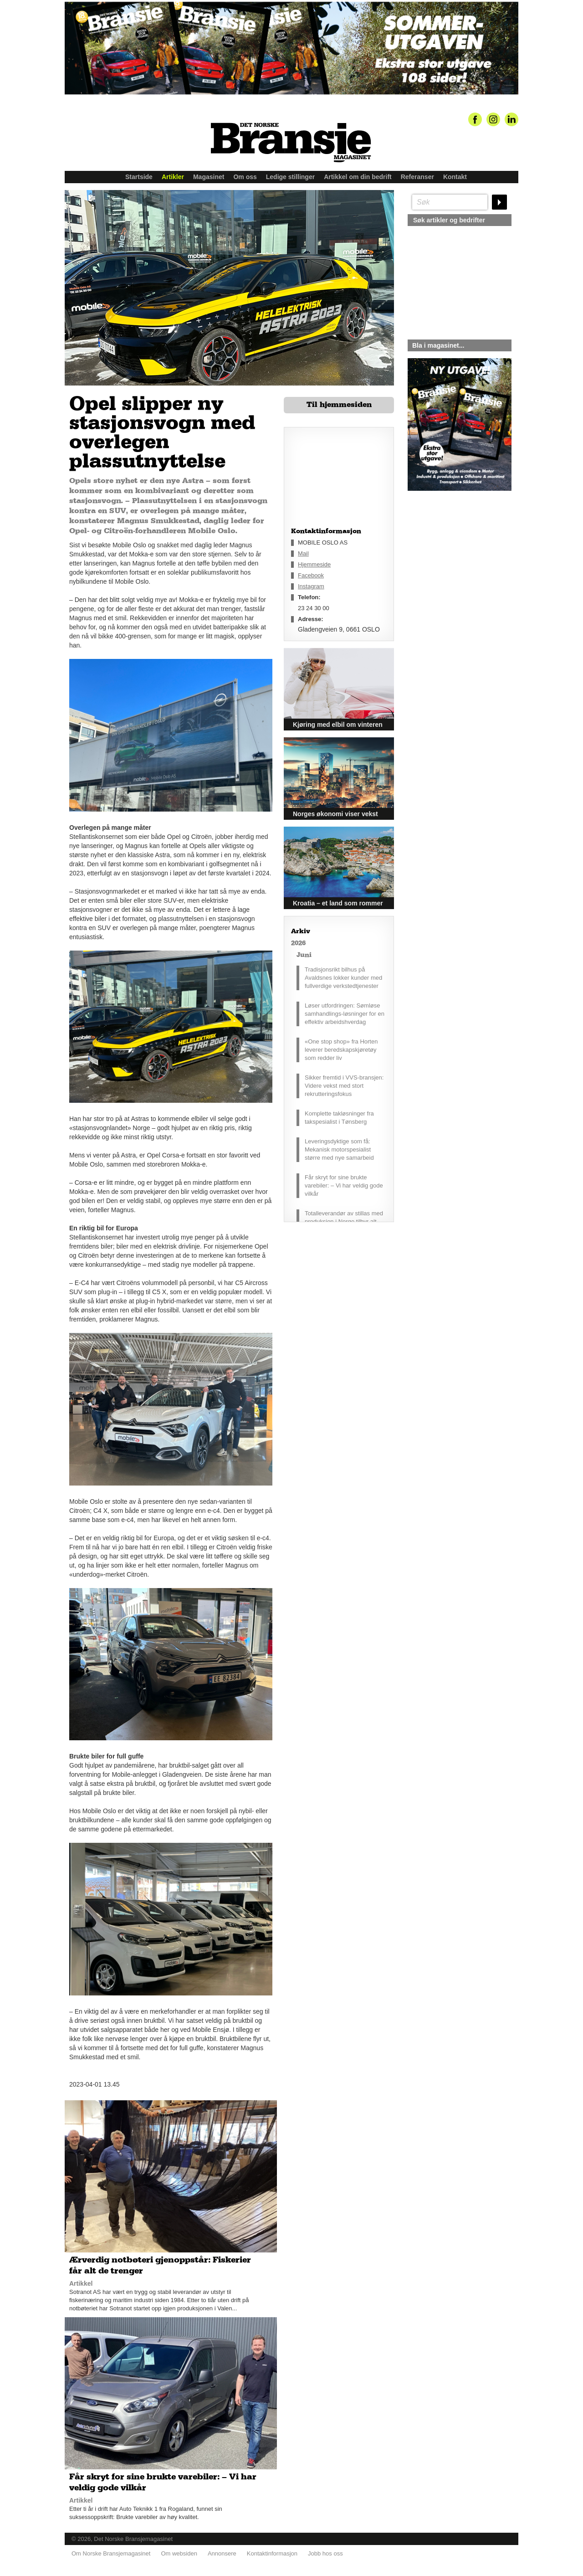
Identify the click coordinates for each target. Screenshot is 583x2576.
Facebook (311, 575)
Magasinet (208, 176)
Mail (303, 553)
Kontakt (455, 176)
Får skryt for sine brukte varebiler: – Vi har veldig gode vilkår (344, 1185)
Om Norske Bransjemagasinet (111, 2553)
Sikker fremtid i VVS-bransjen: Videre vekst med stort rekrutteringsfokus (344, 1085)
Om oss (244, 176)
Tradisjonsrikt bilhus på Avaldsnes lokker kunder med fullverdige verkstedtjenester (343, 977)
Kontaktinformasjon (272, 2553)
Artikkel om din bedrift (358, 176)
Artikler (173, 176)
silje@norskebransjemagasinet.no (449, 576)
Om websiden (179, 2553)
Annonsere (222, 2553)
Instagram (311, 586)
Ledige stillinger (290, 176)
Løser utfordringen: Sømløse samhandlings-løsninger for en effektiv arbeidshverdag (344, 1013)
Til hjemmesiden (339, 404)
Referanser (417, 176)
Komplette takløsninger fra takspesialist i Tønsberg (339, 1117)
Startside (139, 176)
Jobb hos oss (325, 2553)
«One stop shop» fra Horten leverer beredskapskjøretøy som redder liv (341, 1049)
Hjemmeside (314, 564)
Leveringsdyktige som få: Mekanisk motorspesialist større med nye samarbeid (339, 1149)
